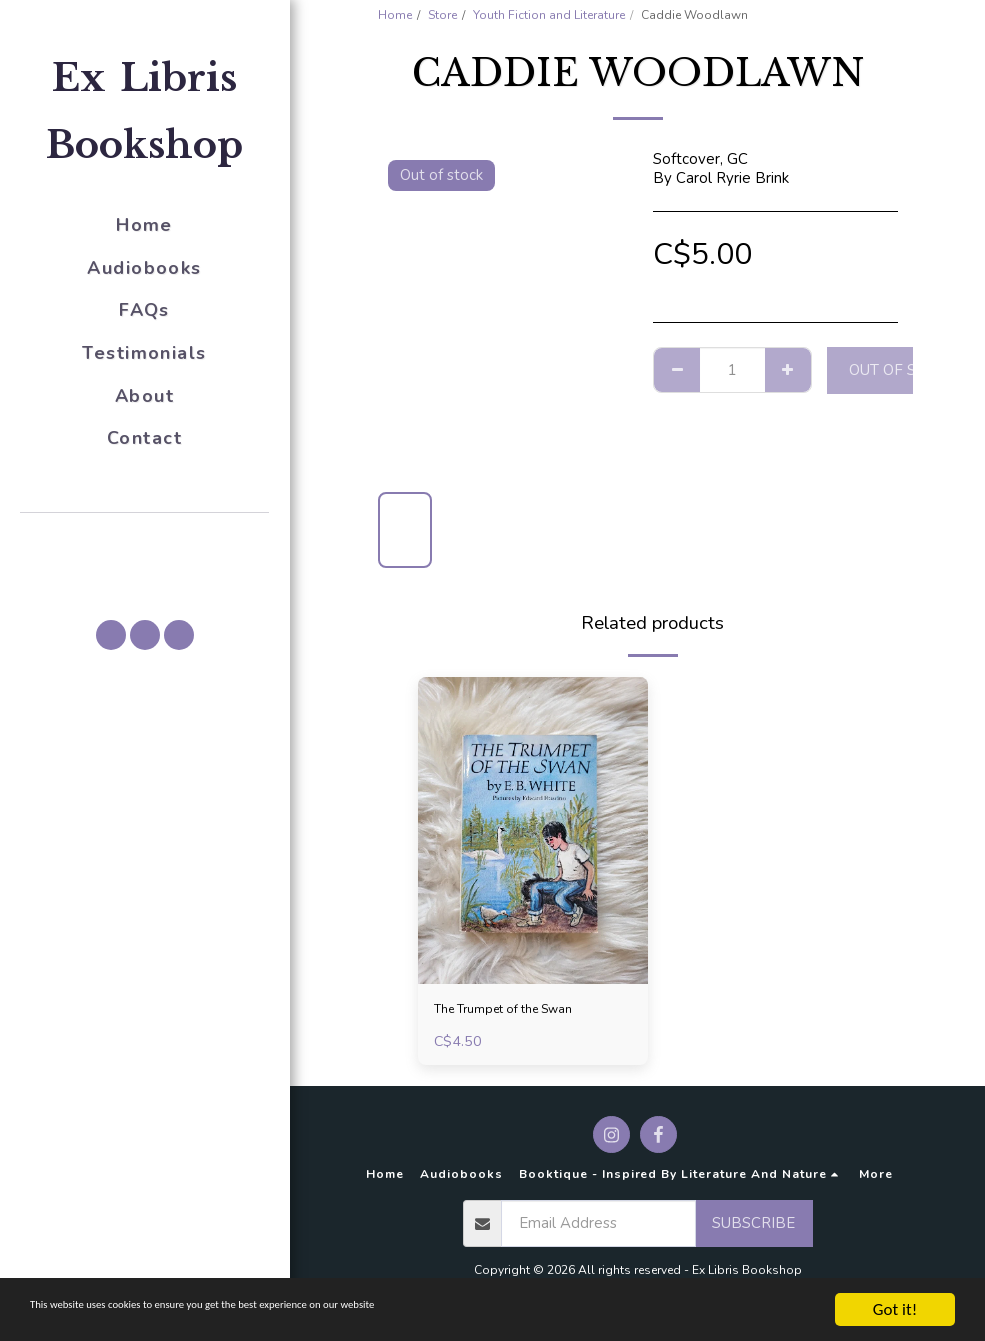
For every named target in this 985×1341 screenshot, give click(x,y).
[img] (533, 830)
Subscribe (753, 1228)
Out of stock (902, 370)
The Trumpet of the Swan (521, 1011)
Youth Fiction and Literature (549, 15)
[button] (145, 541)
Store (442, 15)
